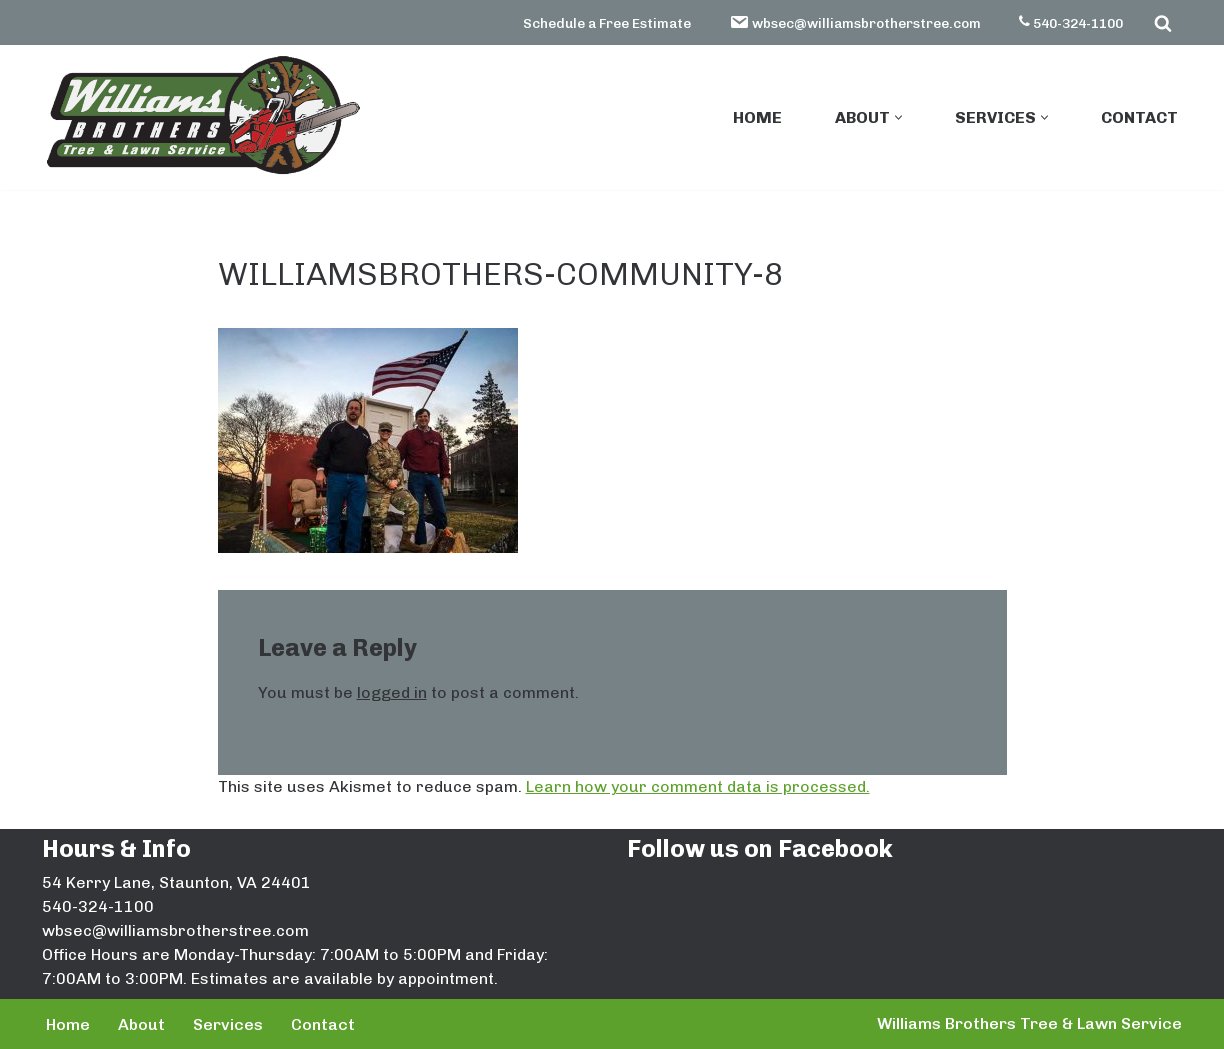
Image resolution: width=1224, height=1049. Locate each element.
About (141, 1024)
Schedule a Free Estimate (607, 23)
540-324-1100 (1071, 23)
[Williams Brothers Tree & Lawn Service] (202, 115)
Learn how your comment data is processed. (698, 786)
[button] (898, 117)
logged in (392, 692)
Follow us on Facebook (760, 848)
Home (757, 117)
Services (228, 1024)
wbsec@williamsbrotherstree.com (855, 22)
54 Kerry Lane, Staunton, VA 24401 (176, 882)
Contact (1139, 117)
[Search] (1163, 23)
